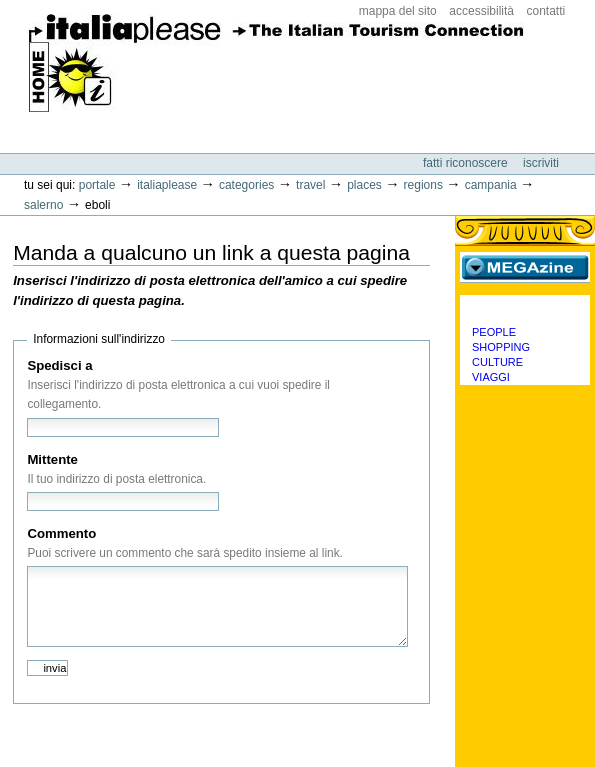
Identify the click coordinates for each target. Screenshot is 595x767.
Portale (97, 185)
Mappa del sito (398, 11)
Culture (497, 362)
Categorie (525, 310)
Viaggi (491, 377)
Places (364, 185)
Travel (310, 185)
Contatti (546, 11)
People (494, 332)
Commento (61, 533)
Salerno (43, 205)
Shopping (501, 347)
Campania (491, 185)
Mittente (52, 459)
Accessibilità (481, 11)
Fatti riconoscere (467, 163)
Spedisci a (59, 365)
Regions (423, 185)
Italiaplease (167, 185)
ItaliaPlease (276, 70)
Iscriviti (541, 163)
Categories (246, 185)
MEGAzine (525, 267)
